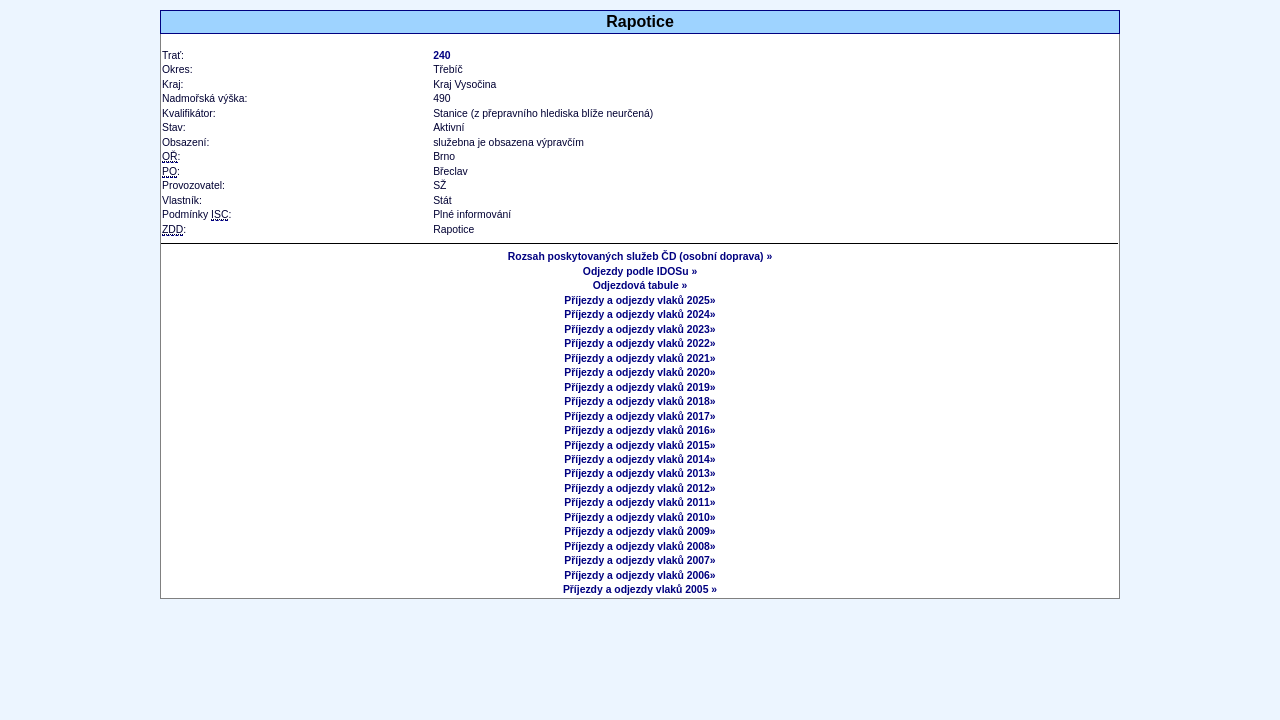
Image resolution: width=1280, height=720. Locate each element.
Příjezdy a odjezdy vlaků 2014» (639, 459)
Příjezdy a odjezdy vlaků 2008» (639, 546)
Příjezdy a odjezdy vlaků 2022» (639, 343)
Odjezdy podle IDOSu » (640, 271)
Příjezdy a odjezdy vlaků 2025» (639, 300)
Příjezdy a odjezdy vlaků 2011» (639, 502)
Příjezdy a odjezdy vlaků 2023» (639, 329)
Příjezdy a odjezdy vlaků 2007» (639, 560)
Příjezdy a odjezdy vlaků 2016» (639, 430)
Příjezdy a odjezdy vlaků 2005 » (640, 589)
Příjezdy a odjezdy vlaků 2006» (639, 575)
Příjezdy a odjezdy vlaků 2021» (639, 358)
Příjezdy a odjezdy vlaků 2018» (639, 401)
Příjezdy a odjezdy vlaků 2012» (639, 488)
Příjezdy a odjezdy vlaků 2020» (639, 372)
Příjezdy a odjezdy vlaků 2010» (639, 517)
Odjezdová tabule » (640, 285)
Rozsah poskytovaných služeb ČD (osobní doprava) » (640, 256)
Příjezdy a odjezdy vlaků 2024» (639, 314)
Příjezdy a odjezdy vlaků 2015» (639, 445)
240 (441, 55)
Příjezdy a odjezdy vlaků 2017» (639, 416)
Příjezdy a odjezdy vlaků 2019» (639, 387)
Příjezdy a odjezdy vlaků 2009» (639, 531)
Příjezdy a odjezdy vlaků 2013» (639, 473)
